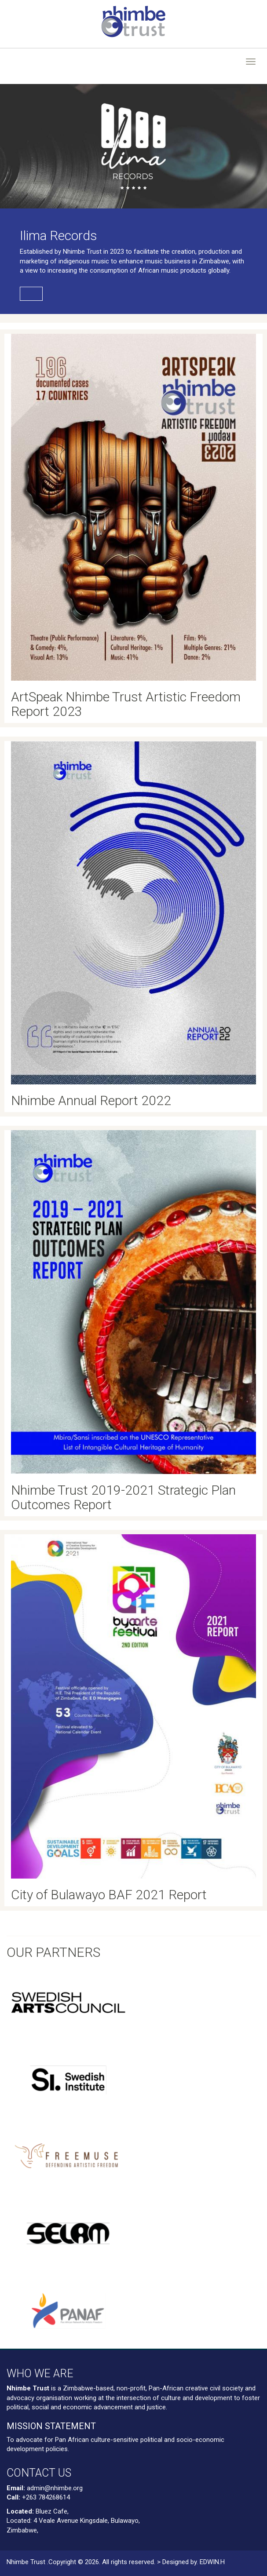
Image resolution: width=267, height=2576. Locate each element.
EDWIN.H (212, 2562)
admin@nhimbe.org (55, 2488)
